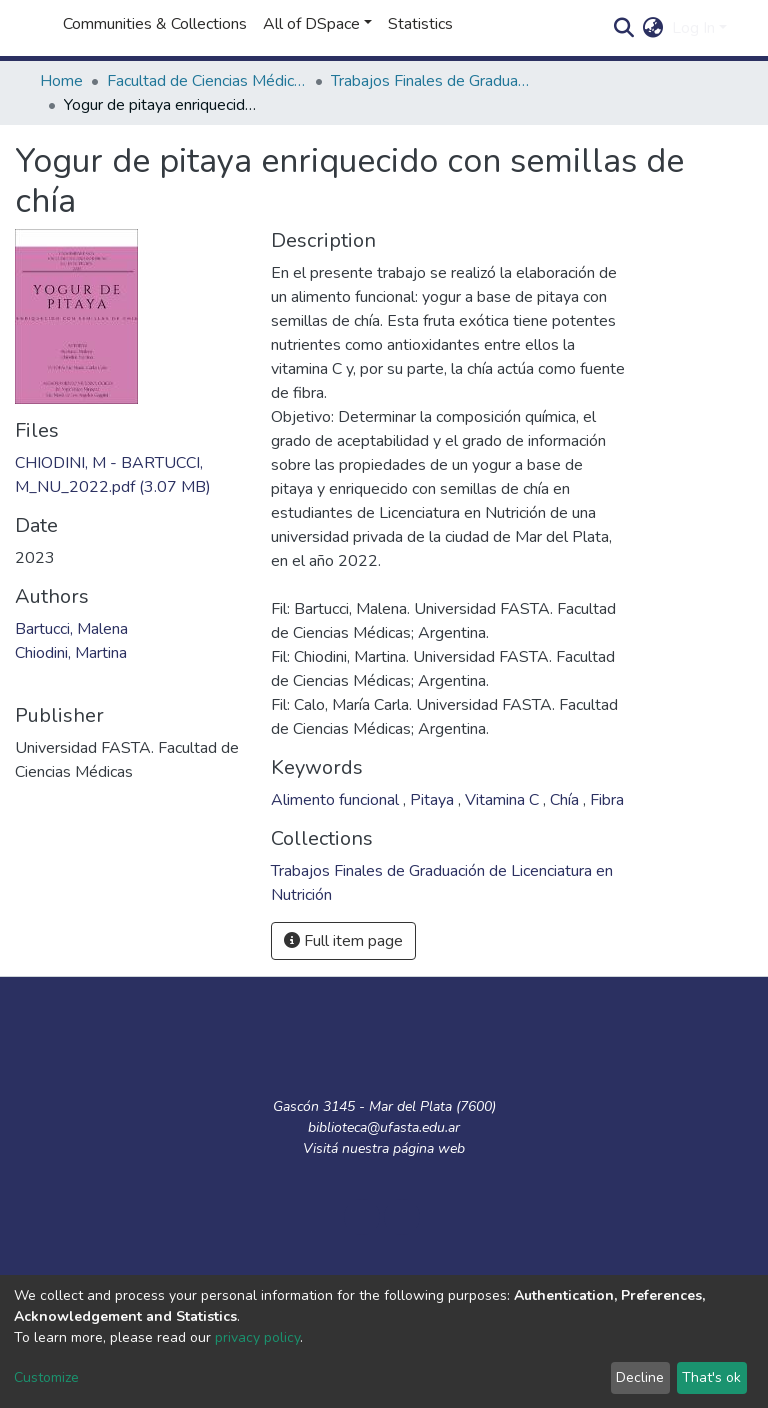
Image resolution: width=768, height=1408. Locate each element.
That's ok (711, 1377)
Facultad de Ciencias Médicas (207, 81)
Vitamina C (504, 800)
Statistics (420, 24)
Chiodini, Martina (71, 653)
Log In (693, 28)
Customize (46, 1377)
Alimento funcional (337, 800)
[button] (653, 28)
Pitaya (434, 800)
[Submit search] (624, 28)
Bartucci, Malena (71, 629)
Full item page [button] (343, 941)
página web (429, 1148)
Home (61, 81)
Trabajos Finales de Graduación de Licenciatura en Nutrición (431, 81)
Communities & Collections (155, 24)
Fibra (607, 800)
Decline (640, 1377)
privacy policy (257, 1337)
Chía (566, 800)
